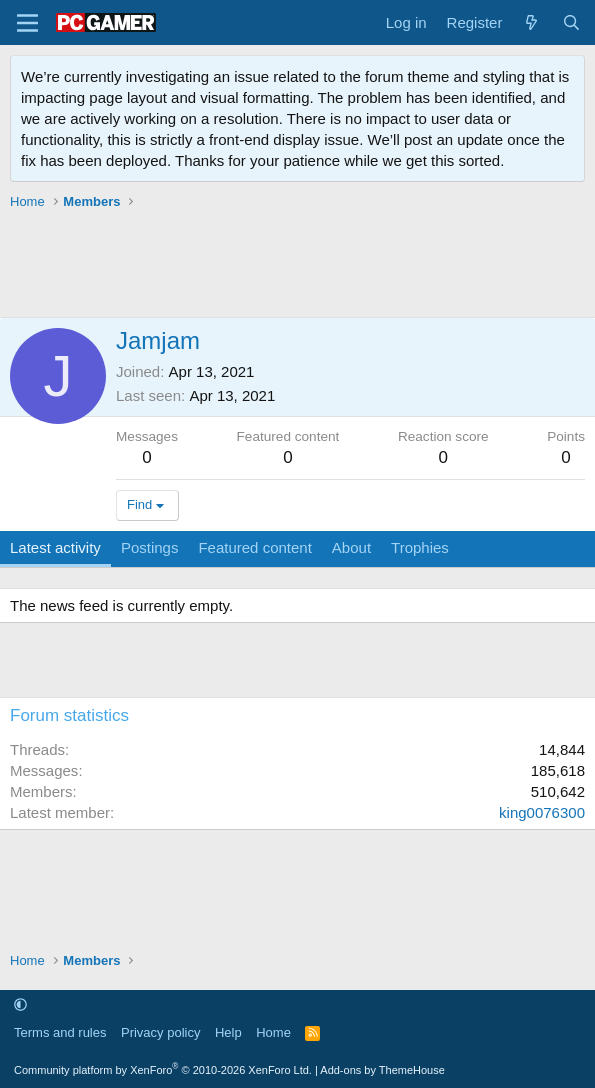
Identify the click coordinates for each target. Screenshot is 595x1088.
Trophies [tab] (420, 547)
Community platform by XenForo (163, 1070)
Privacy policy (160, 1032)
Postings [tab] (150, 547)
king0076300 (542, 812)
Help (228, 1032)
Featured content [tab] (254, 547)
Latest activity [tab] (55, 547)
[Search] (571, 22)
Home (273, 1032)
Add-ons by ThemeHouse (382, 1070)
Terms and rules (60, 1032)
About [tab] (351, 547)
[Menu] (27, 23)
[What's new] (531, 22)
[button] (20, 1004)
